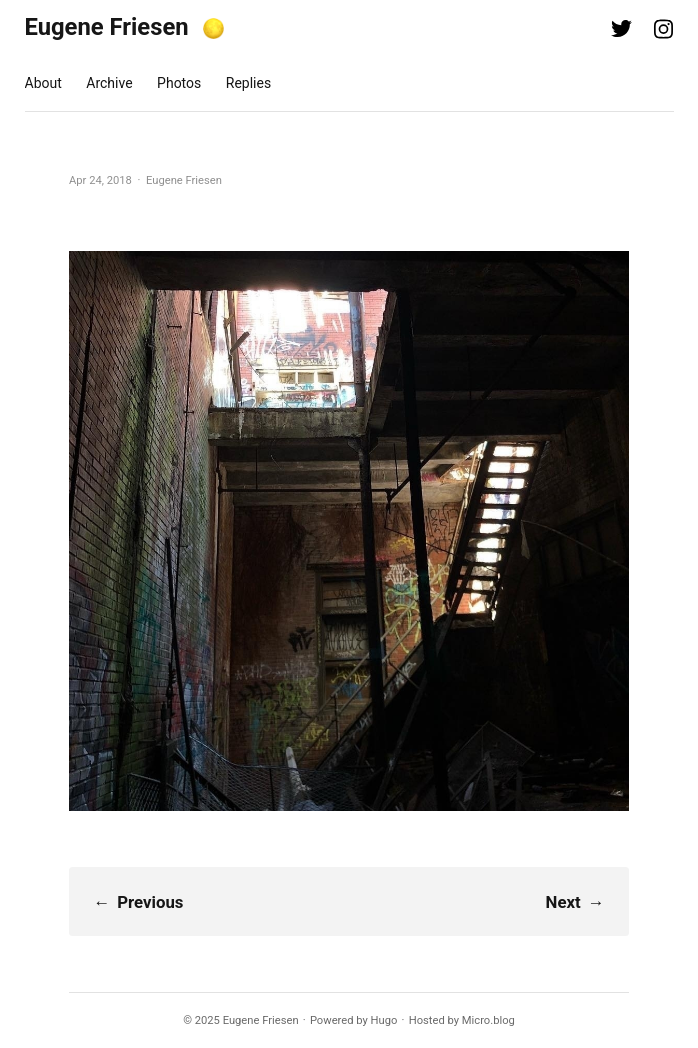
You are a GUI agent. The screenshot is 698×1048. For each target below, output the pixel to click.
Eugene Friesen (107, 27)
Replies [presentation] (248, 83)
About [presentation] (43, 83)
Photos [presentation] (179, 83)
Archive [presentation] (109, 83)
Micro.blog (488, 1020)
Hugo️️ (384, 1020)
